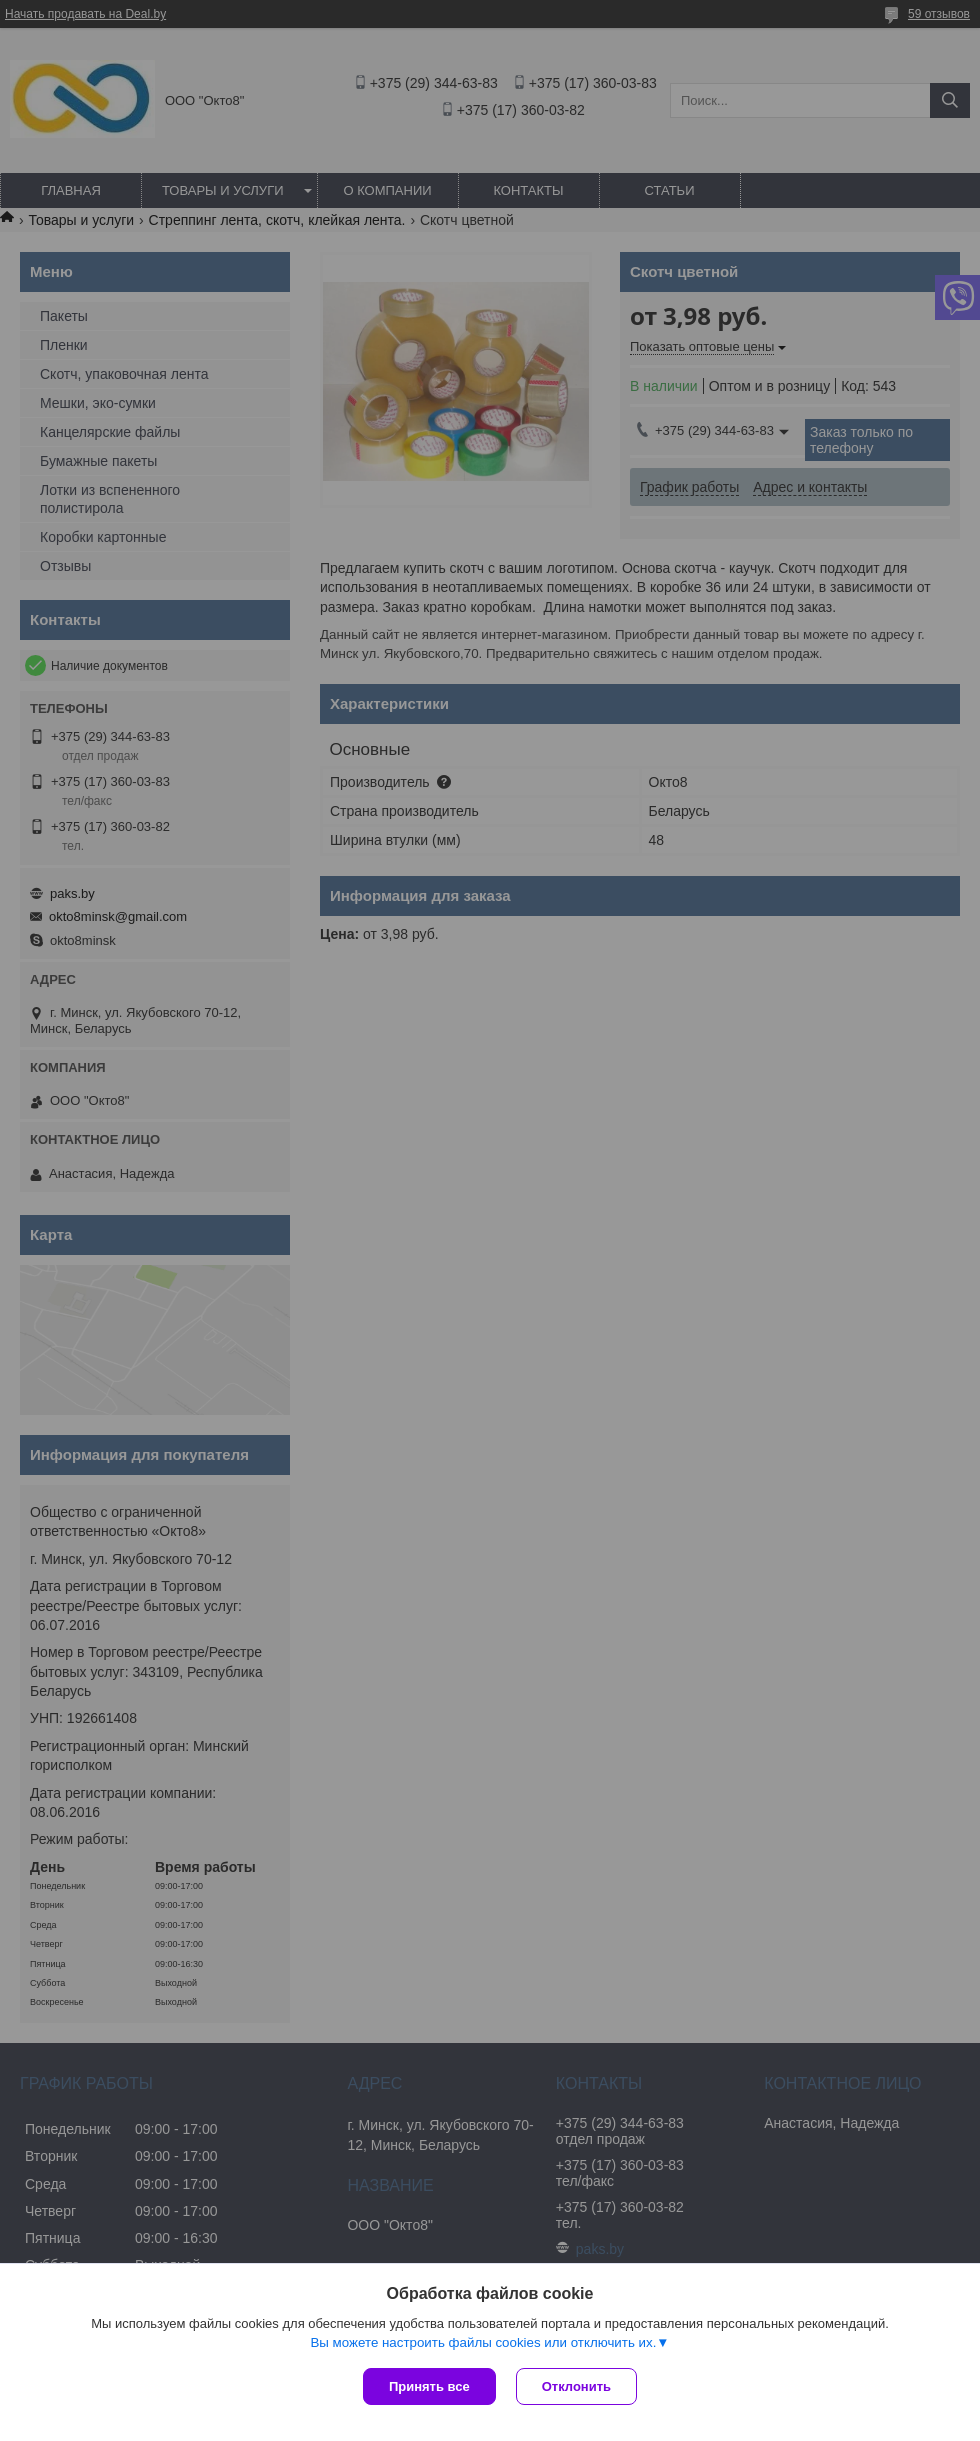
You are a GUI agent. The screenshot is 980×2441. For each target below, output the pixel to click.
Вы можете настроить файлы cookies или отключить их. (483, 2342)
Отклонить (576, 2386)
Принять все (429, 2386)
